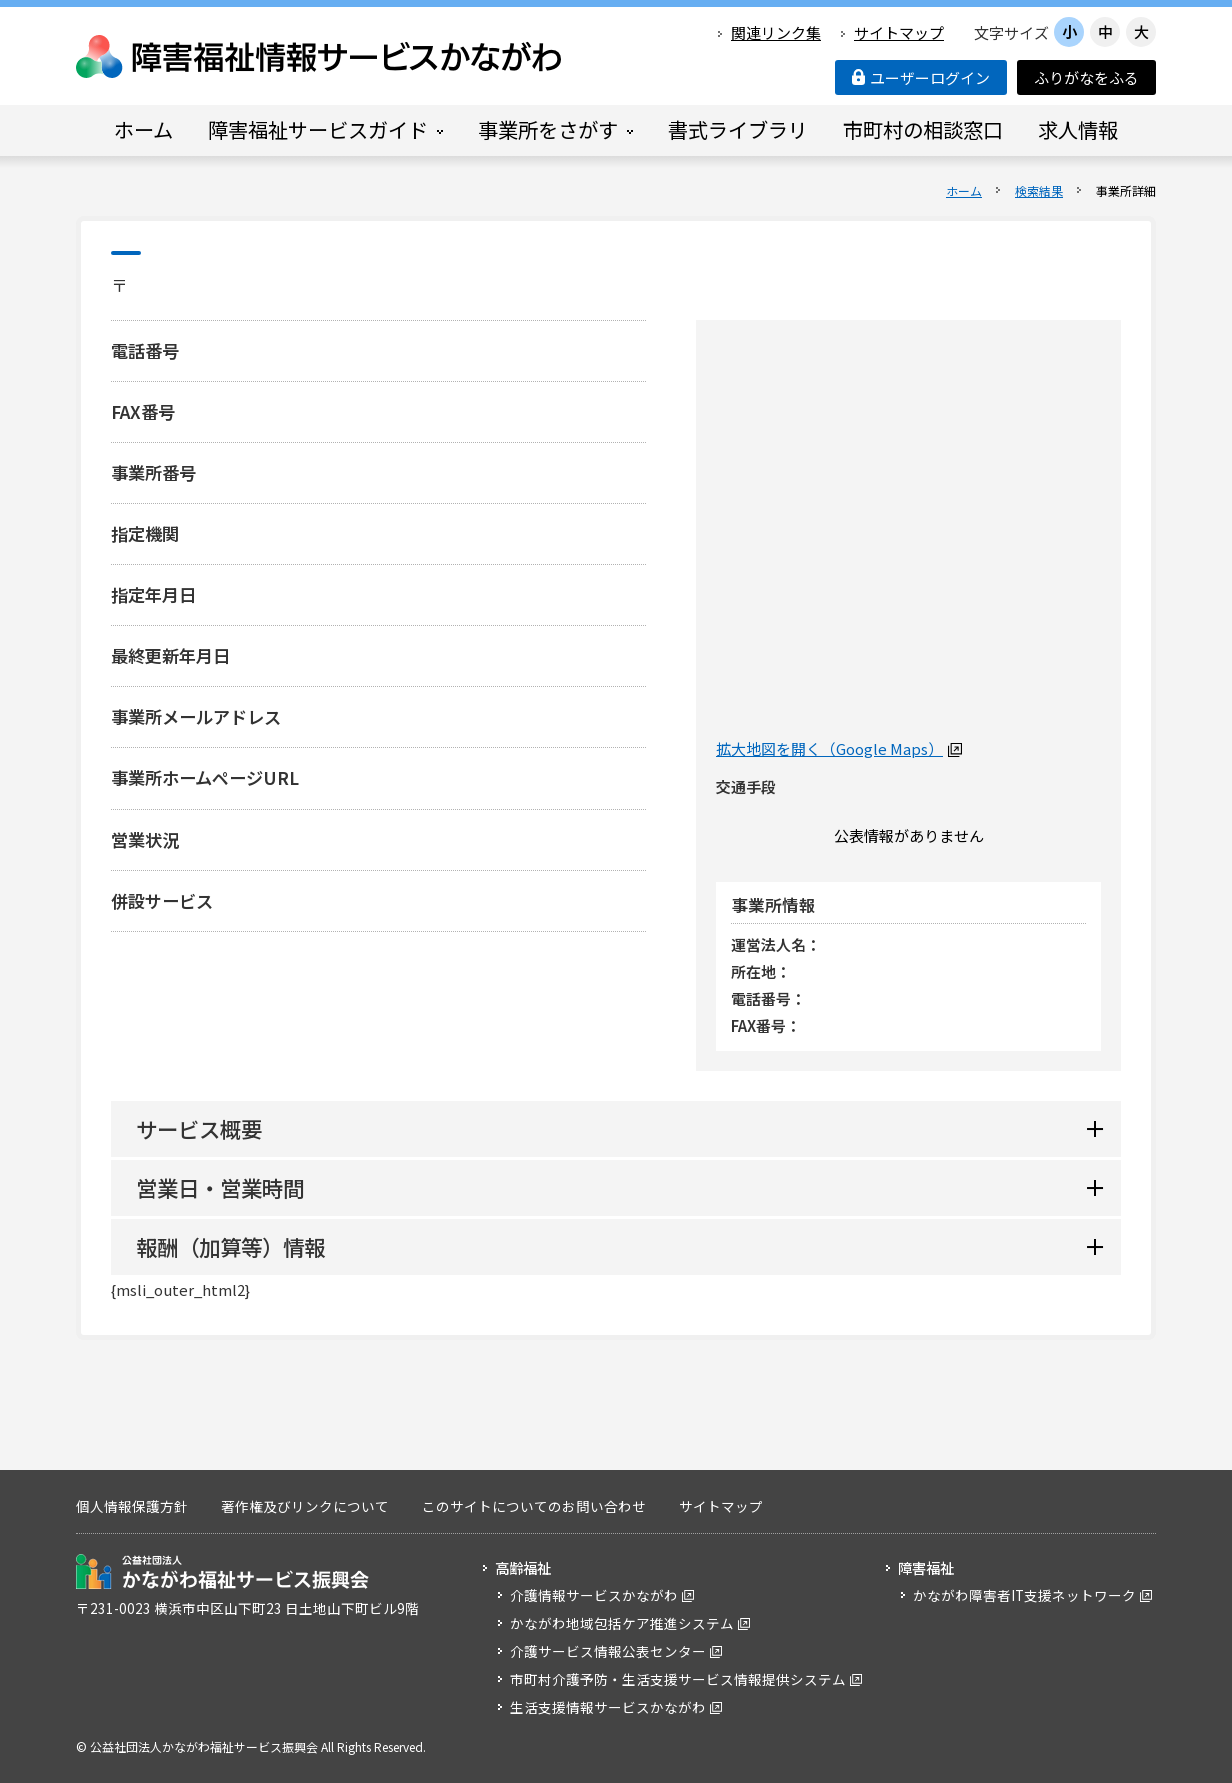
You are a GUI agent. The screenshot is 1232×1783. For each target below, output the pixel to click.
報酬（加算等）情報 (230, 1246)
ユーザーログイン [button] (921, 77)
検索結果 (1039, 190)
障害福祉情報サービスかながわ (320, 56)
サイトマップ (899, 32)
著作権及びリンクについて (305, 1506)
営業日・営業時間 (220, 1187)
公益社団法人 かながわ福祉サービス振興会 (222, 1571)
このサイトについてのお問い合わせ (534, 1506)
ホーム (964, 190)
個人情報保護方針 (132, 1506)
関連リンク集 (776, 32)
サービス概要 (199, 1128)
